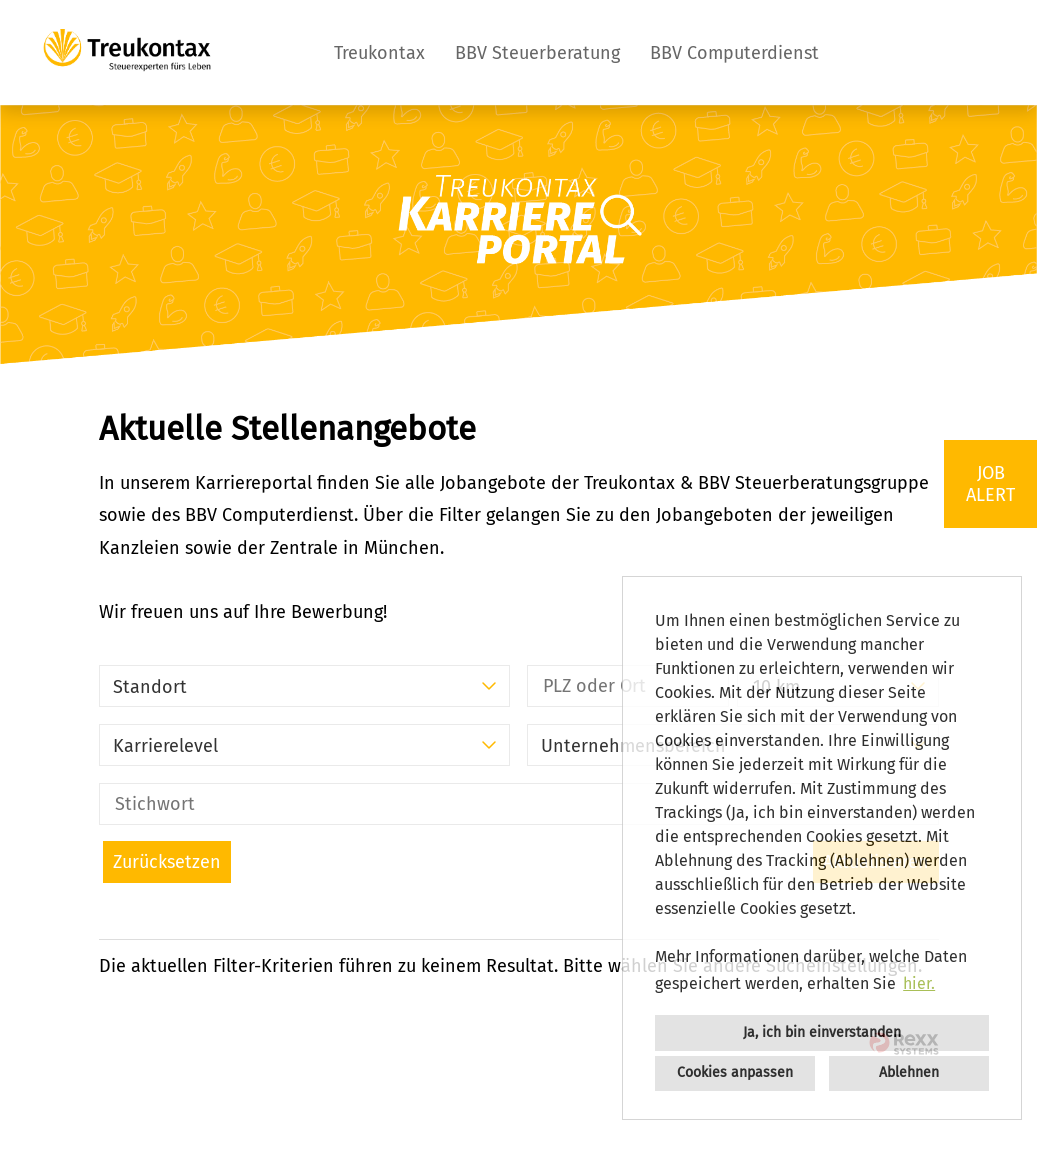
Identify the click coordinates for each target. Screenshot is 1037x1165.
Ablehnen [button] (909, 1072)
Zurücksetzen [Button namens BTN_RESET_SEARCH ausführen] (167, 862)
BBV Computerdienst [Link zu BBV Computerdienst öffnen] (734, 53)
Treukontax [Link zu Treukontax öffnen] (379, 53)
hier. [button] (919, 983)
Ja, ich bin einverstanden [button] (822, 1032)
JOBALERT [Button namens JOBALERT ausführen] (990, 484)
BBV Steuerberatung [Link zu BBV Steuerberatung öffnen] (537, 53)
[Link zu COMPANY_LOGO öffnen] (127, 52)
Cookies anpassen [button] (735, 1072)
